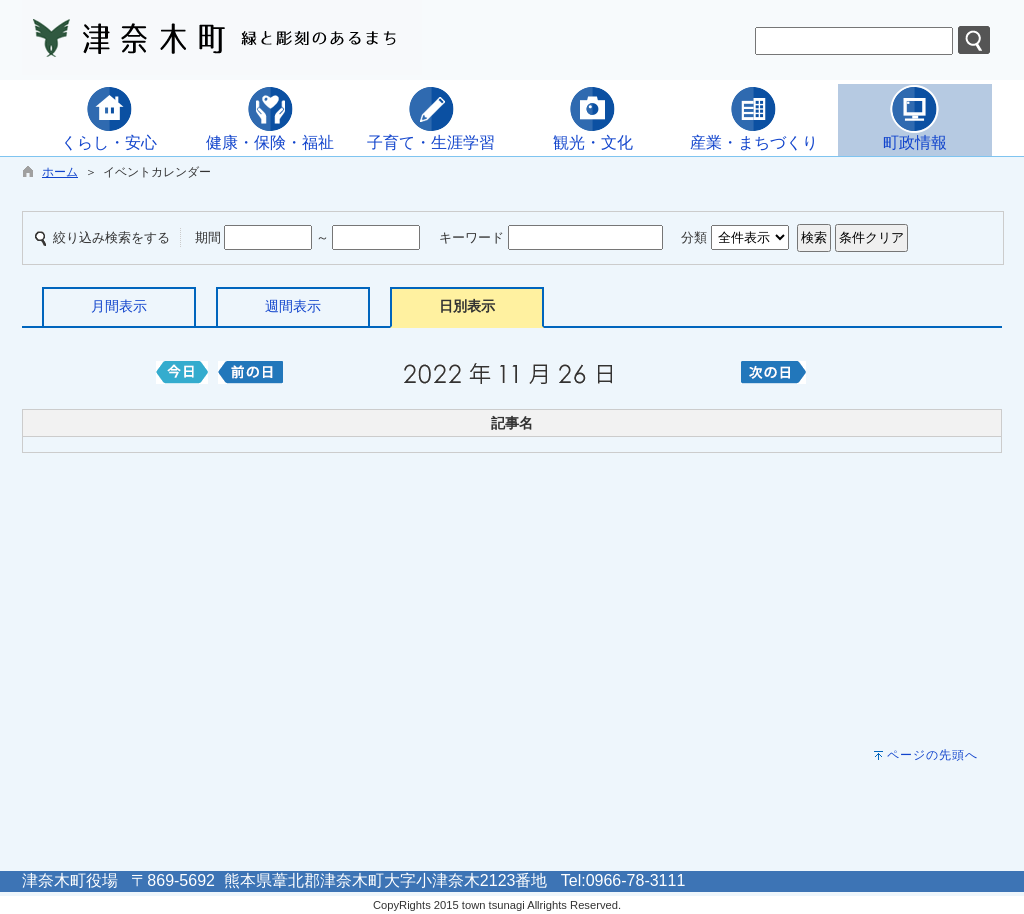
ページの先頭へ (932, 755)
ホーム (60, 172)
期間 (208, 237)
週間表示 (293, 306)
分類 (694, 237)
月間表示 (119, 306)
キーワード (471, 237)
